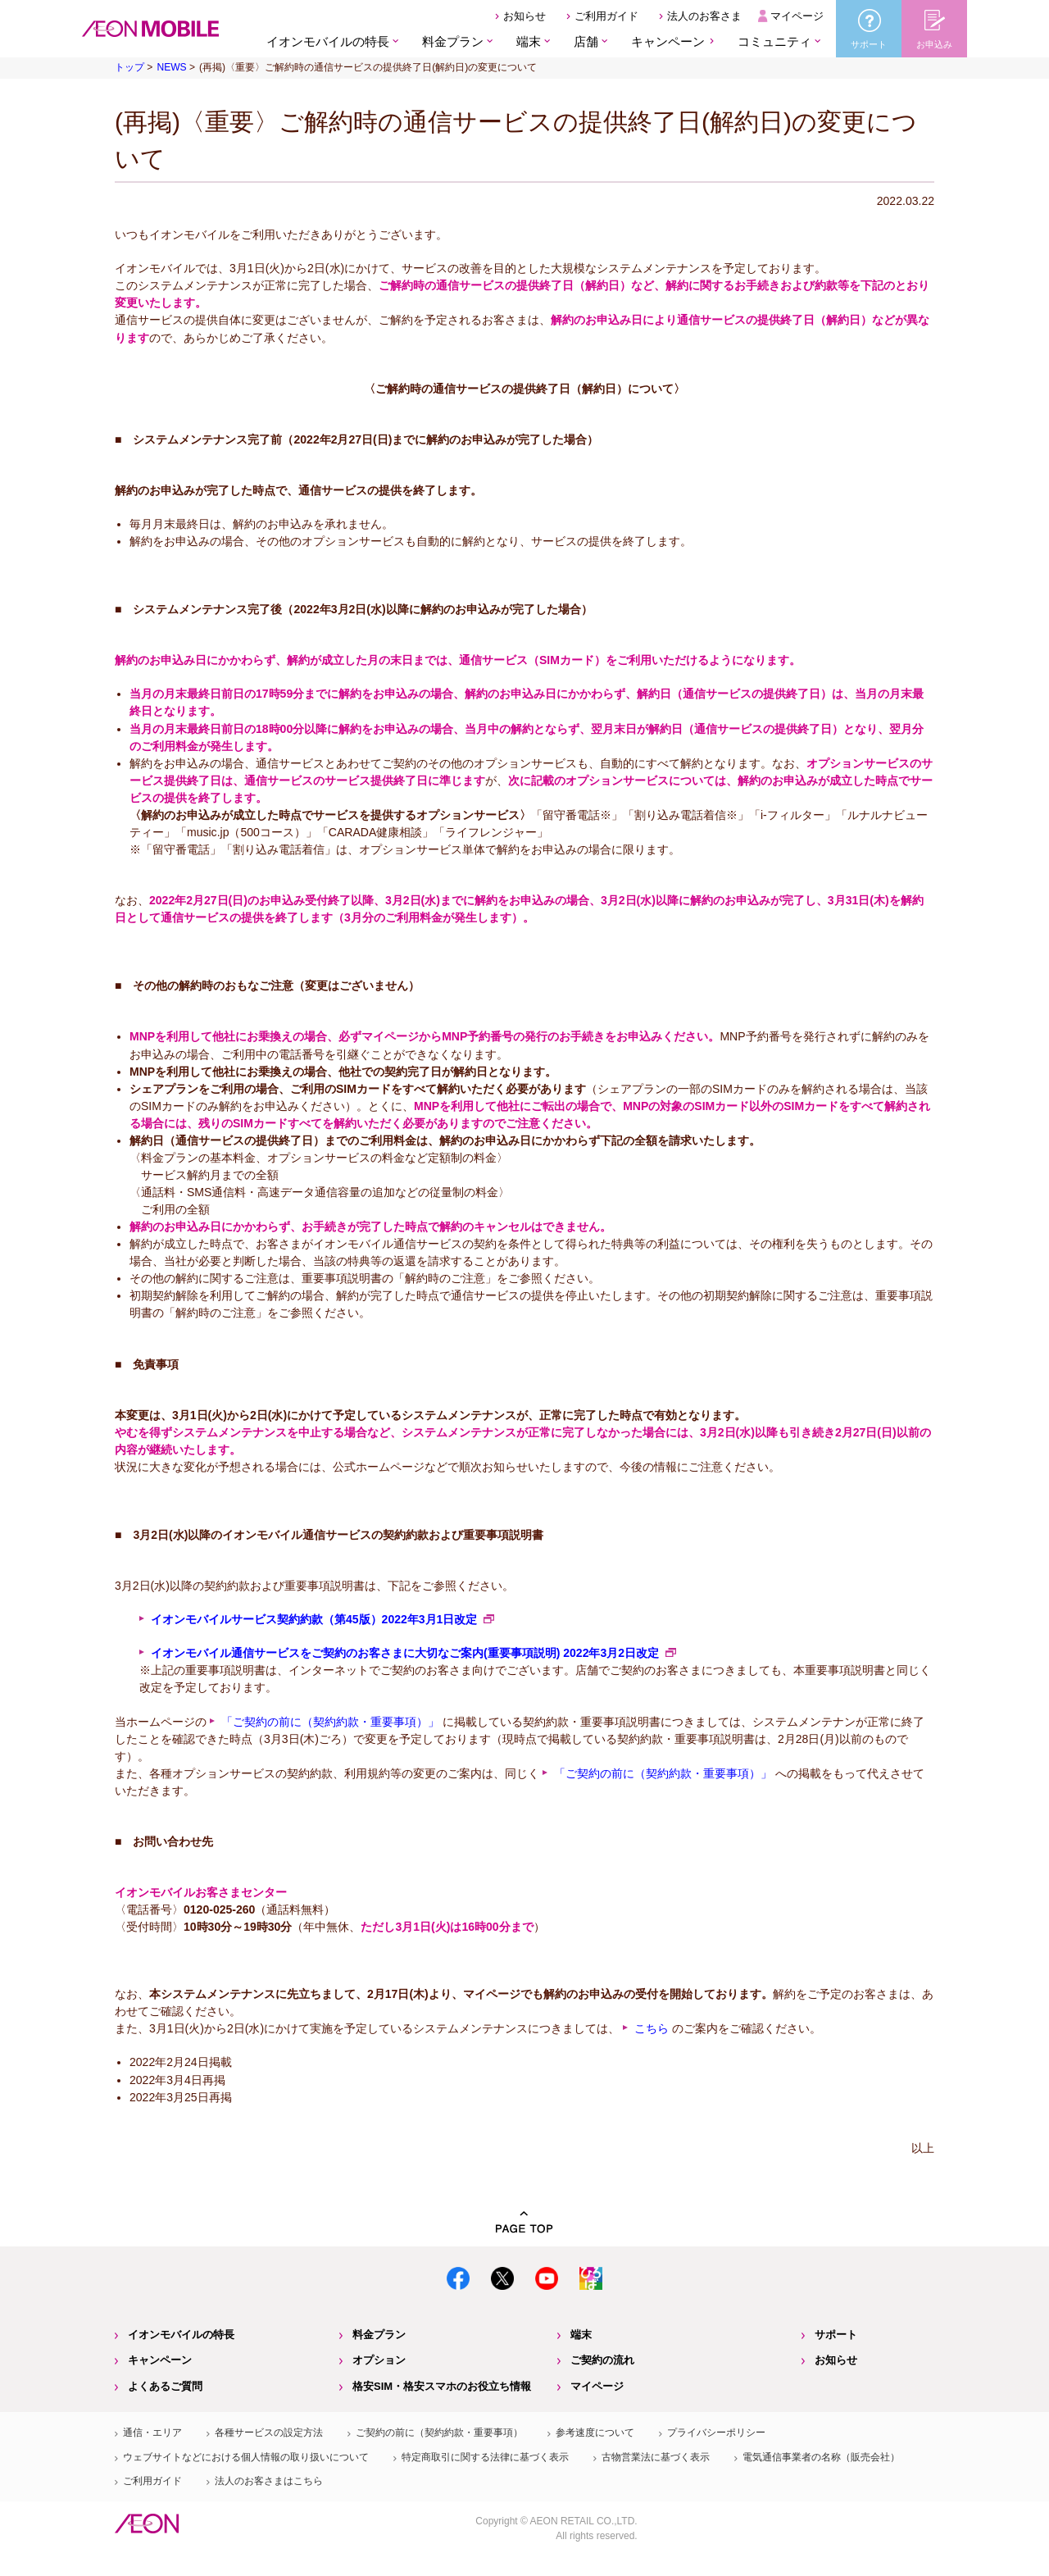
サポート (836, 2334)
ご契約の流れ (602, 2360)
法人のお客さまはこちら (269, 2481)
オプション (379, 2360)
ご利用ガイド (606, 16)
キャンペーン (668, 41)
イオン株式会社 (147, 2523)
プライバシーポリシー (716, 2432)
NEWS (171, 67)
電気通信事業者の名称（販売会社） (821, 2457)
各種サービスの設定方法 (269, 2432)
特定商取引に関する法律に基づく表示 (485, 2457)
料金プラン (379, 2334)
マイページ (797, 16)
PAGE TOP (524, 2222)
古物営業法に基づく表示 (656, 2457)
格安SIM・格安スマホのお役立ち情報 (441, 2386)
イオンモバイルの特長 (181, 2334)
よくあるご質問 (165, 2386)
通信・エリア (152, 2432)
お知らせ (524, 16)
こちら (651, 2028)
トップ (129, 67)
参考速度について (595, 2432)
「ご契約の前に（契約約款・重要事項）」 (330, 1721)
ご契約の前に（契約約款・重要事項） (439, 2432)
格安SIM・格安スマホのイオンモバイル (150, 28)
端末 (581, 2334)
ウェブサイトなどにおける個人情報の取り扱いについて (246, 2457)
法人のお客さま (704, 16)
